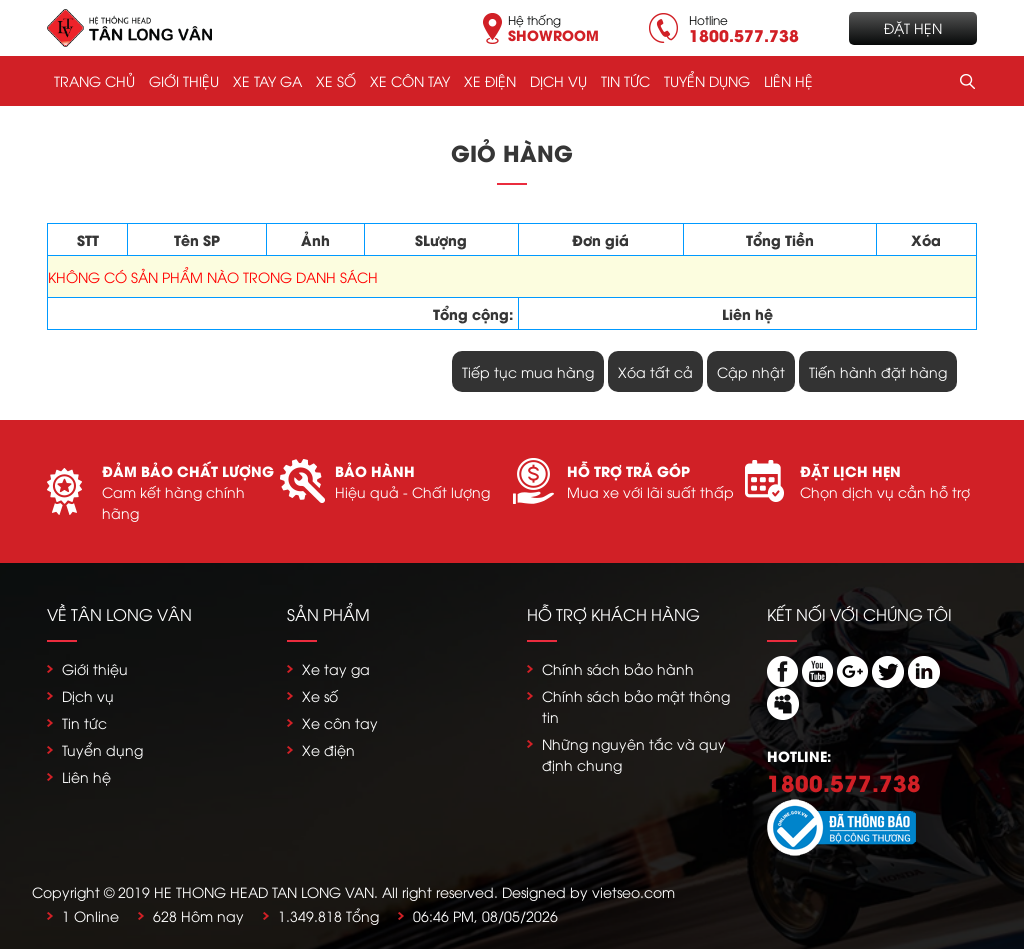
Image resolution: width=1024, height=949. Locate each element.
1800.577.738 (844, 782)
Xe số (336, 80)
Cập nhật (751, 371)
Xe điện (490, 80)
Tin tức (625, 80)
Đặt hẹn (913, 27)
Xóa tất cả (655, 371)
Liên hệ (788, 80)
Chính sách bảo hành (618, 668)
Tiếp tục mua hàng (528, 371)
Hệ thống (553, 26)
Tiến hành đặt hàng (878, 371)
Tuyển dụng (707, 80)
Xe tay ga (267, 80)
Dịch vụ (558, 80)
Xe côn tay (410, 80)
